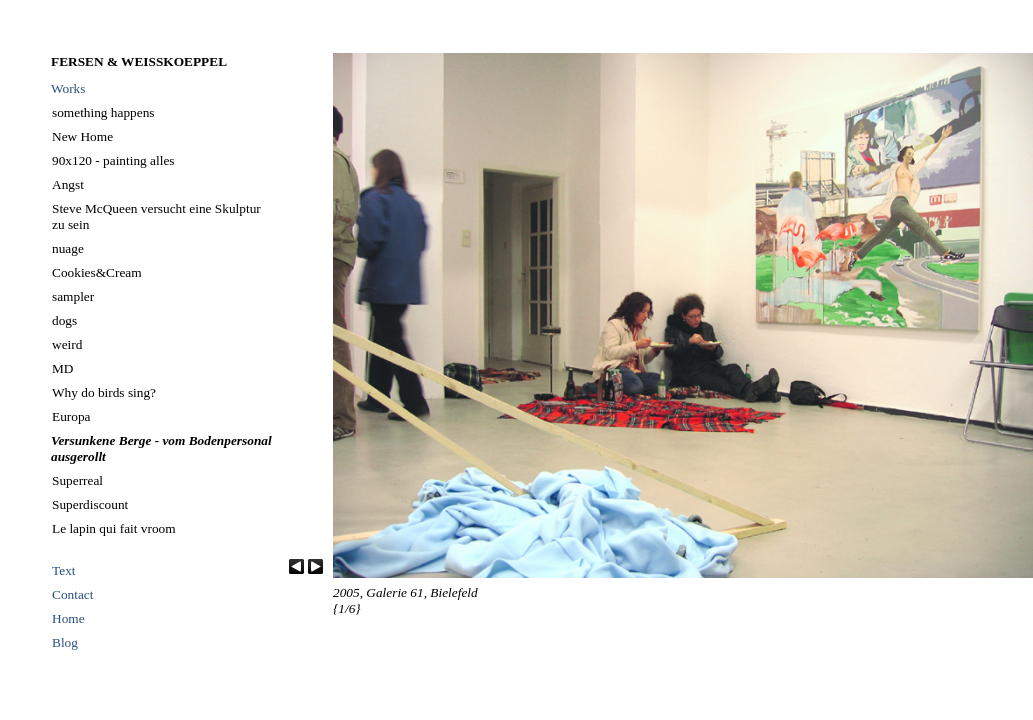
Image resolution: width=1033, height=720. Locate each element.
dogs (64, 320)
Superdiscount (90, 504)
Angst (68, 184)
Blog (65, 642)
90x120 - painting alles (113, 160)
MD (62, 368)
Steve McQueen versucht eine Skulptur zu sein (156, 216)
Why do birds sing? (104, 392)
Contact (72, 594)
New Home (82, 136)
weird (67, 344)
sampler (73, 296)
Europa (71, 416)
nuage (68, 248)
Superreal (77, 480)
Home (68, 618)
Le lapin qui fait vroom (114, 528)
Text (64, 570)
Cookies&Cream (97, 272)
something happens (103, 112)
